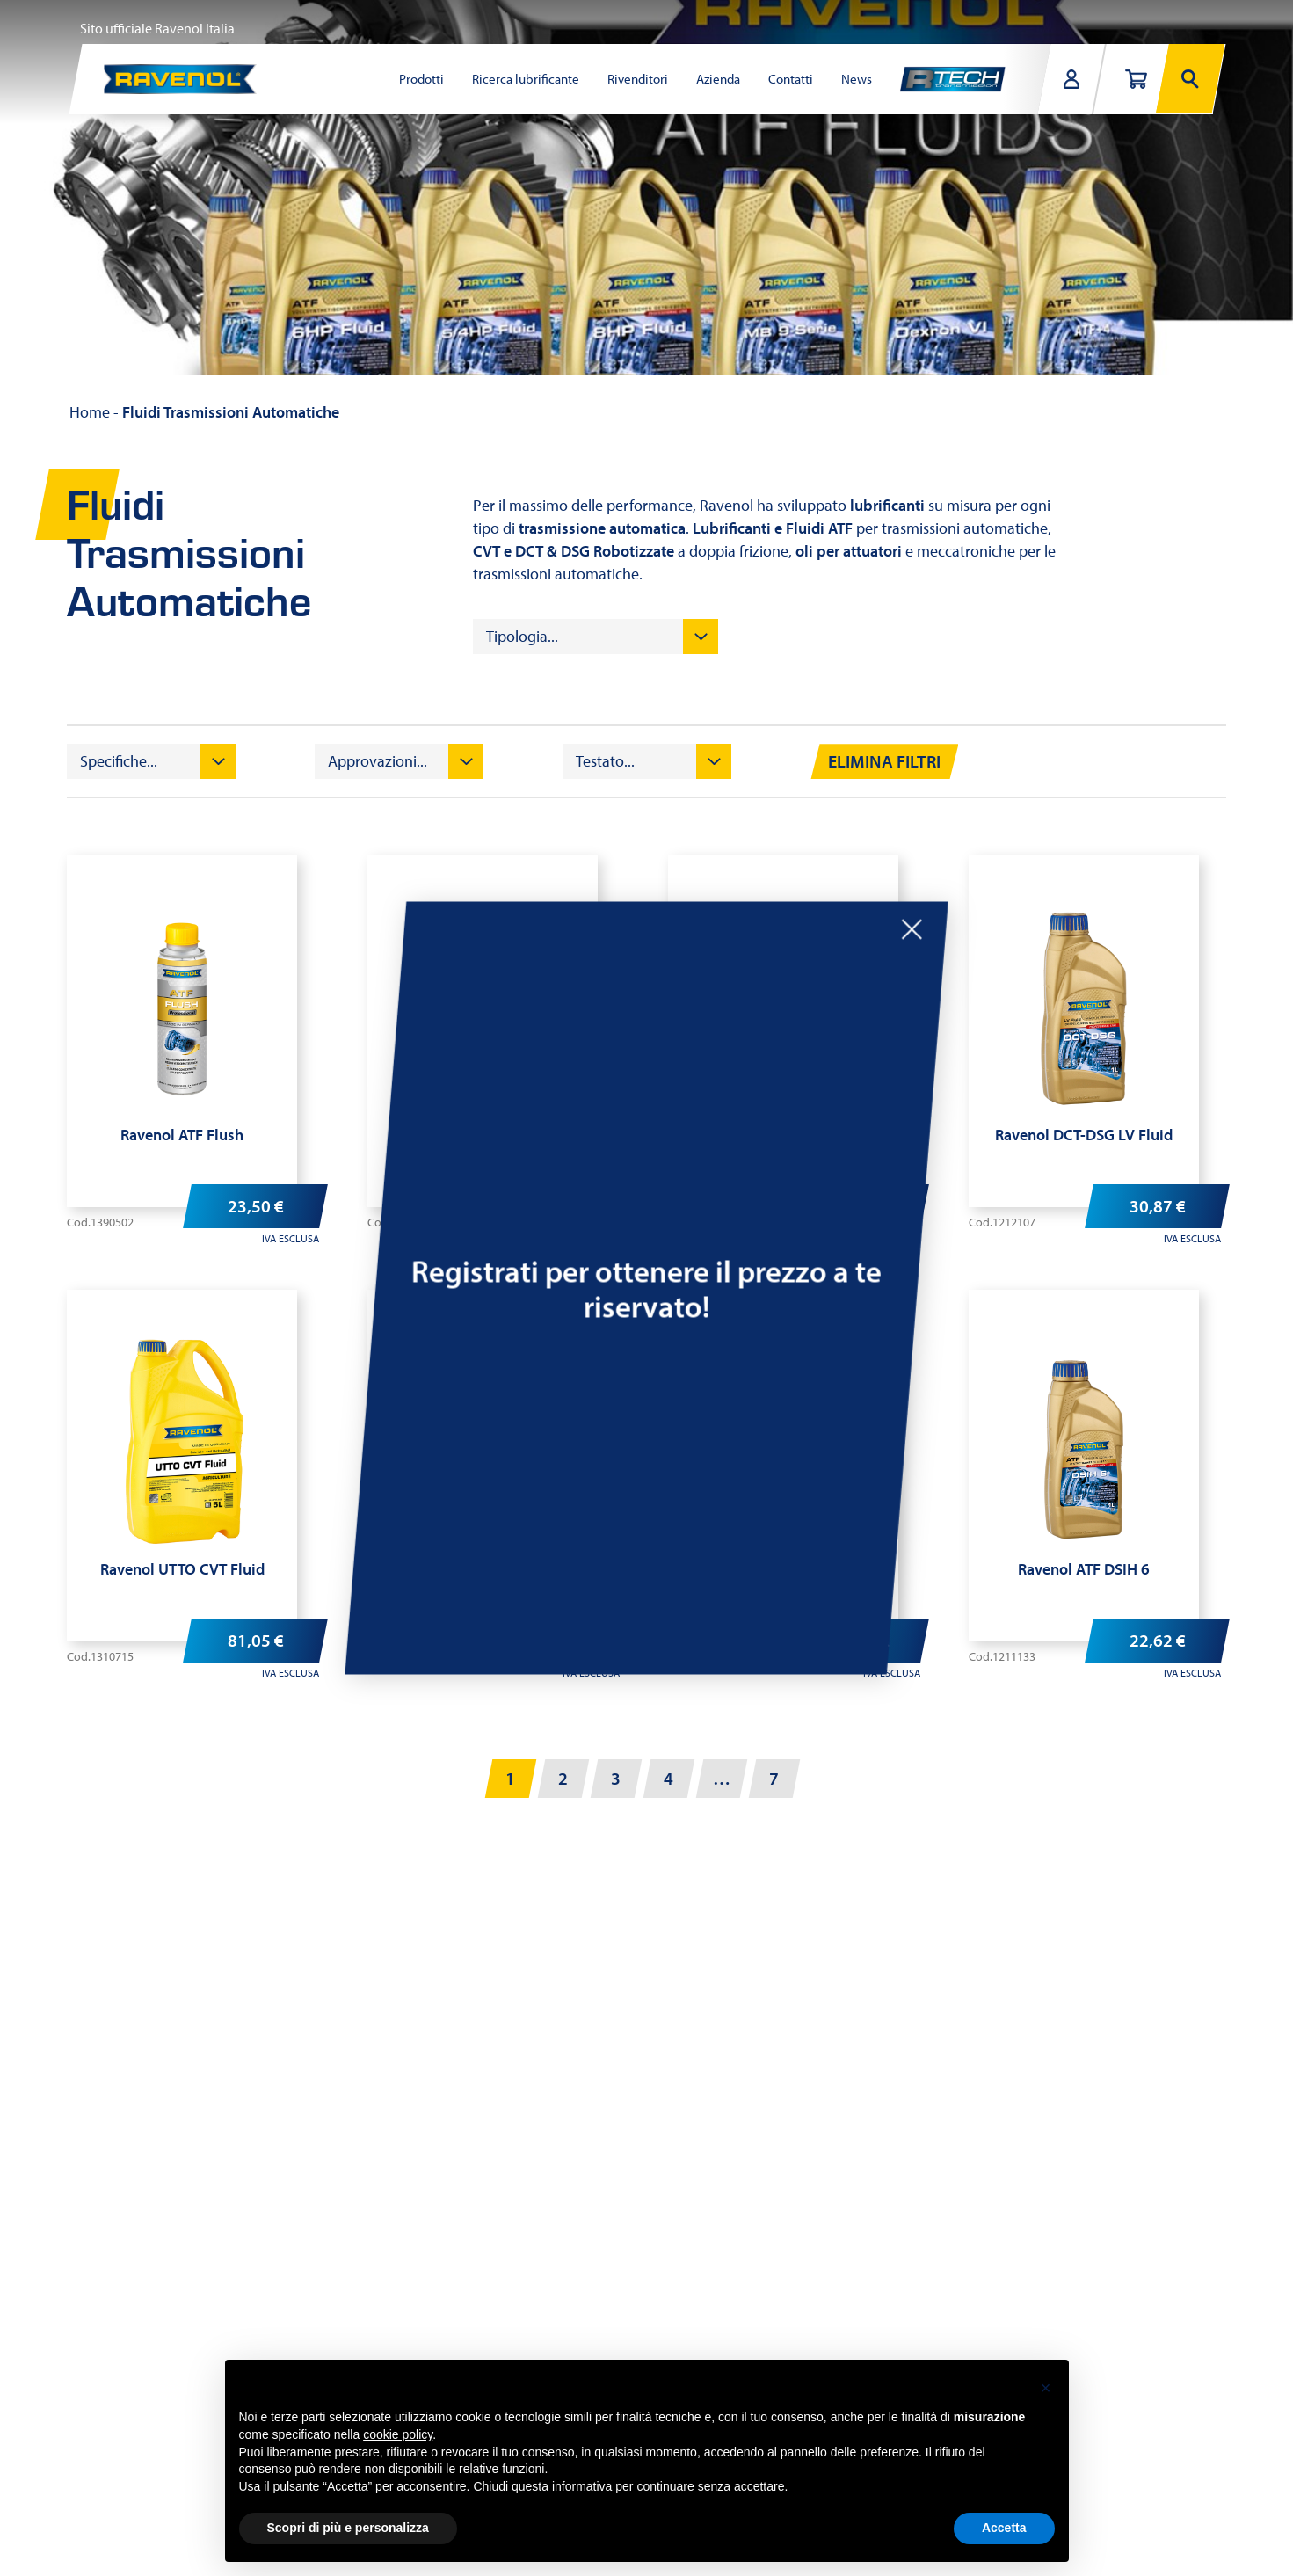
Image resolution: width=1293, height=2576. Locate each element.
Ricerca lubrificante (525, 78)
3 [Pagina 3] (616, 1778)
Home (89, 412)
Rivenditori (637, 78)
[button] (1046, 2388)
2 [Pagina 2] (563, 1778)
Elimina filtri (884, 761)
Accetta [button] (1004, 2528)
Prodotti (421, 78)
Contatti (790, 78)
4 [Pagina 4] (668, 1778)
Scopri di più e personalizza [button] (348, 2528)
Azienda (718, 78)
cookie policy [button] (397, 2434)
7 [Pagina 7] (774, 1778)
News (856, 78)
